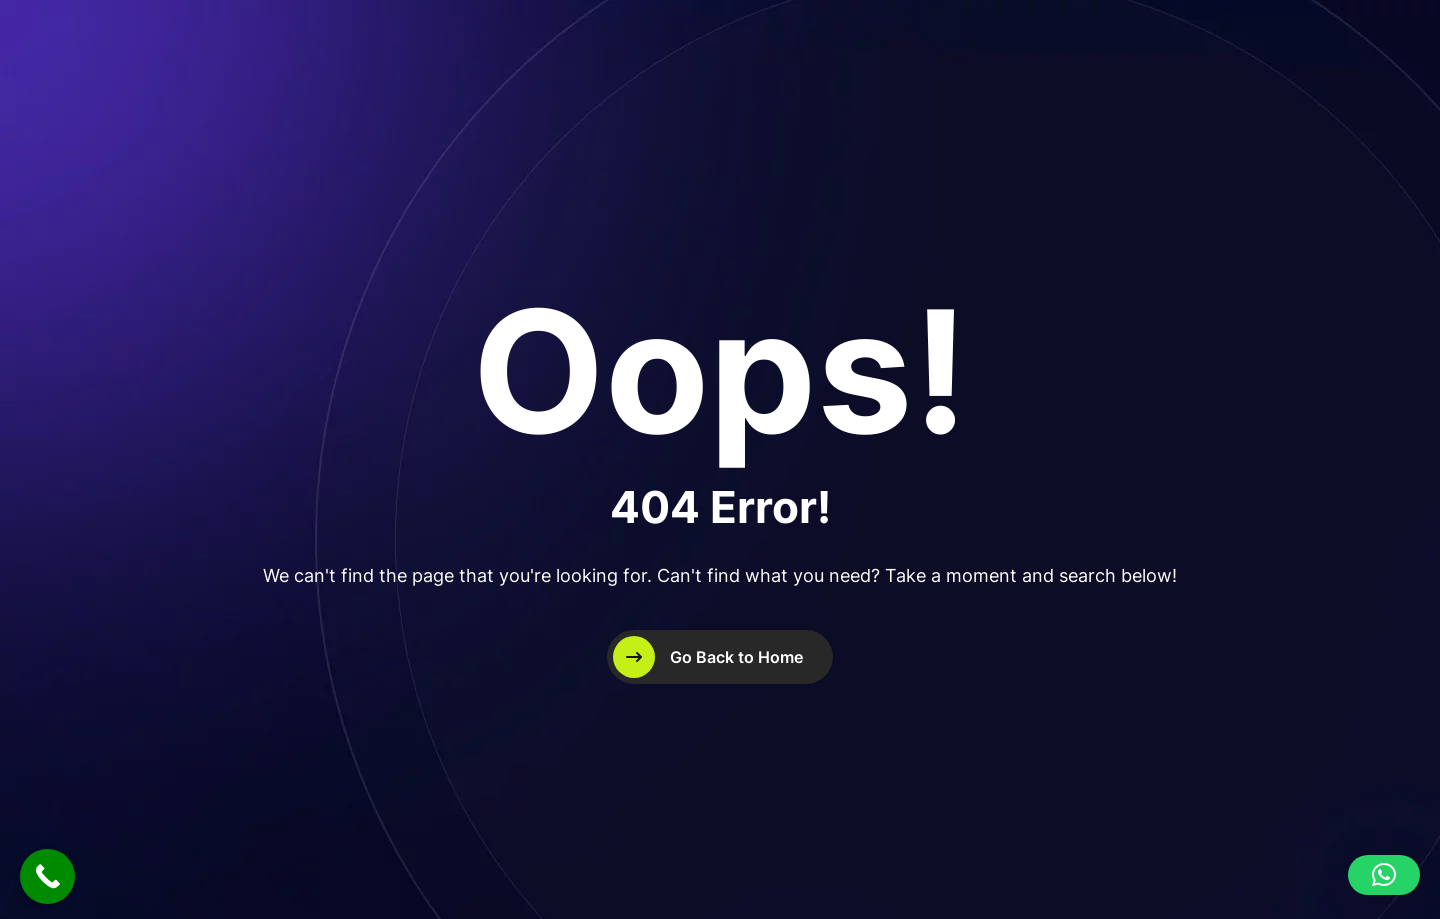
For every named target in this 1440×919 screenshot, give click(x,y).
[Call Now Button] (47, 876)
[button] (1384, 875)
